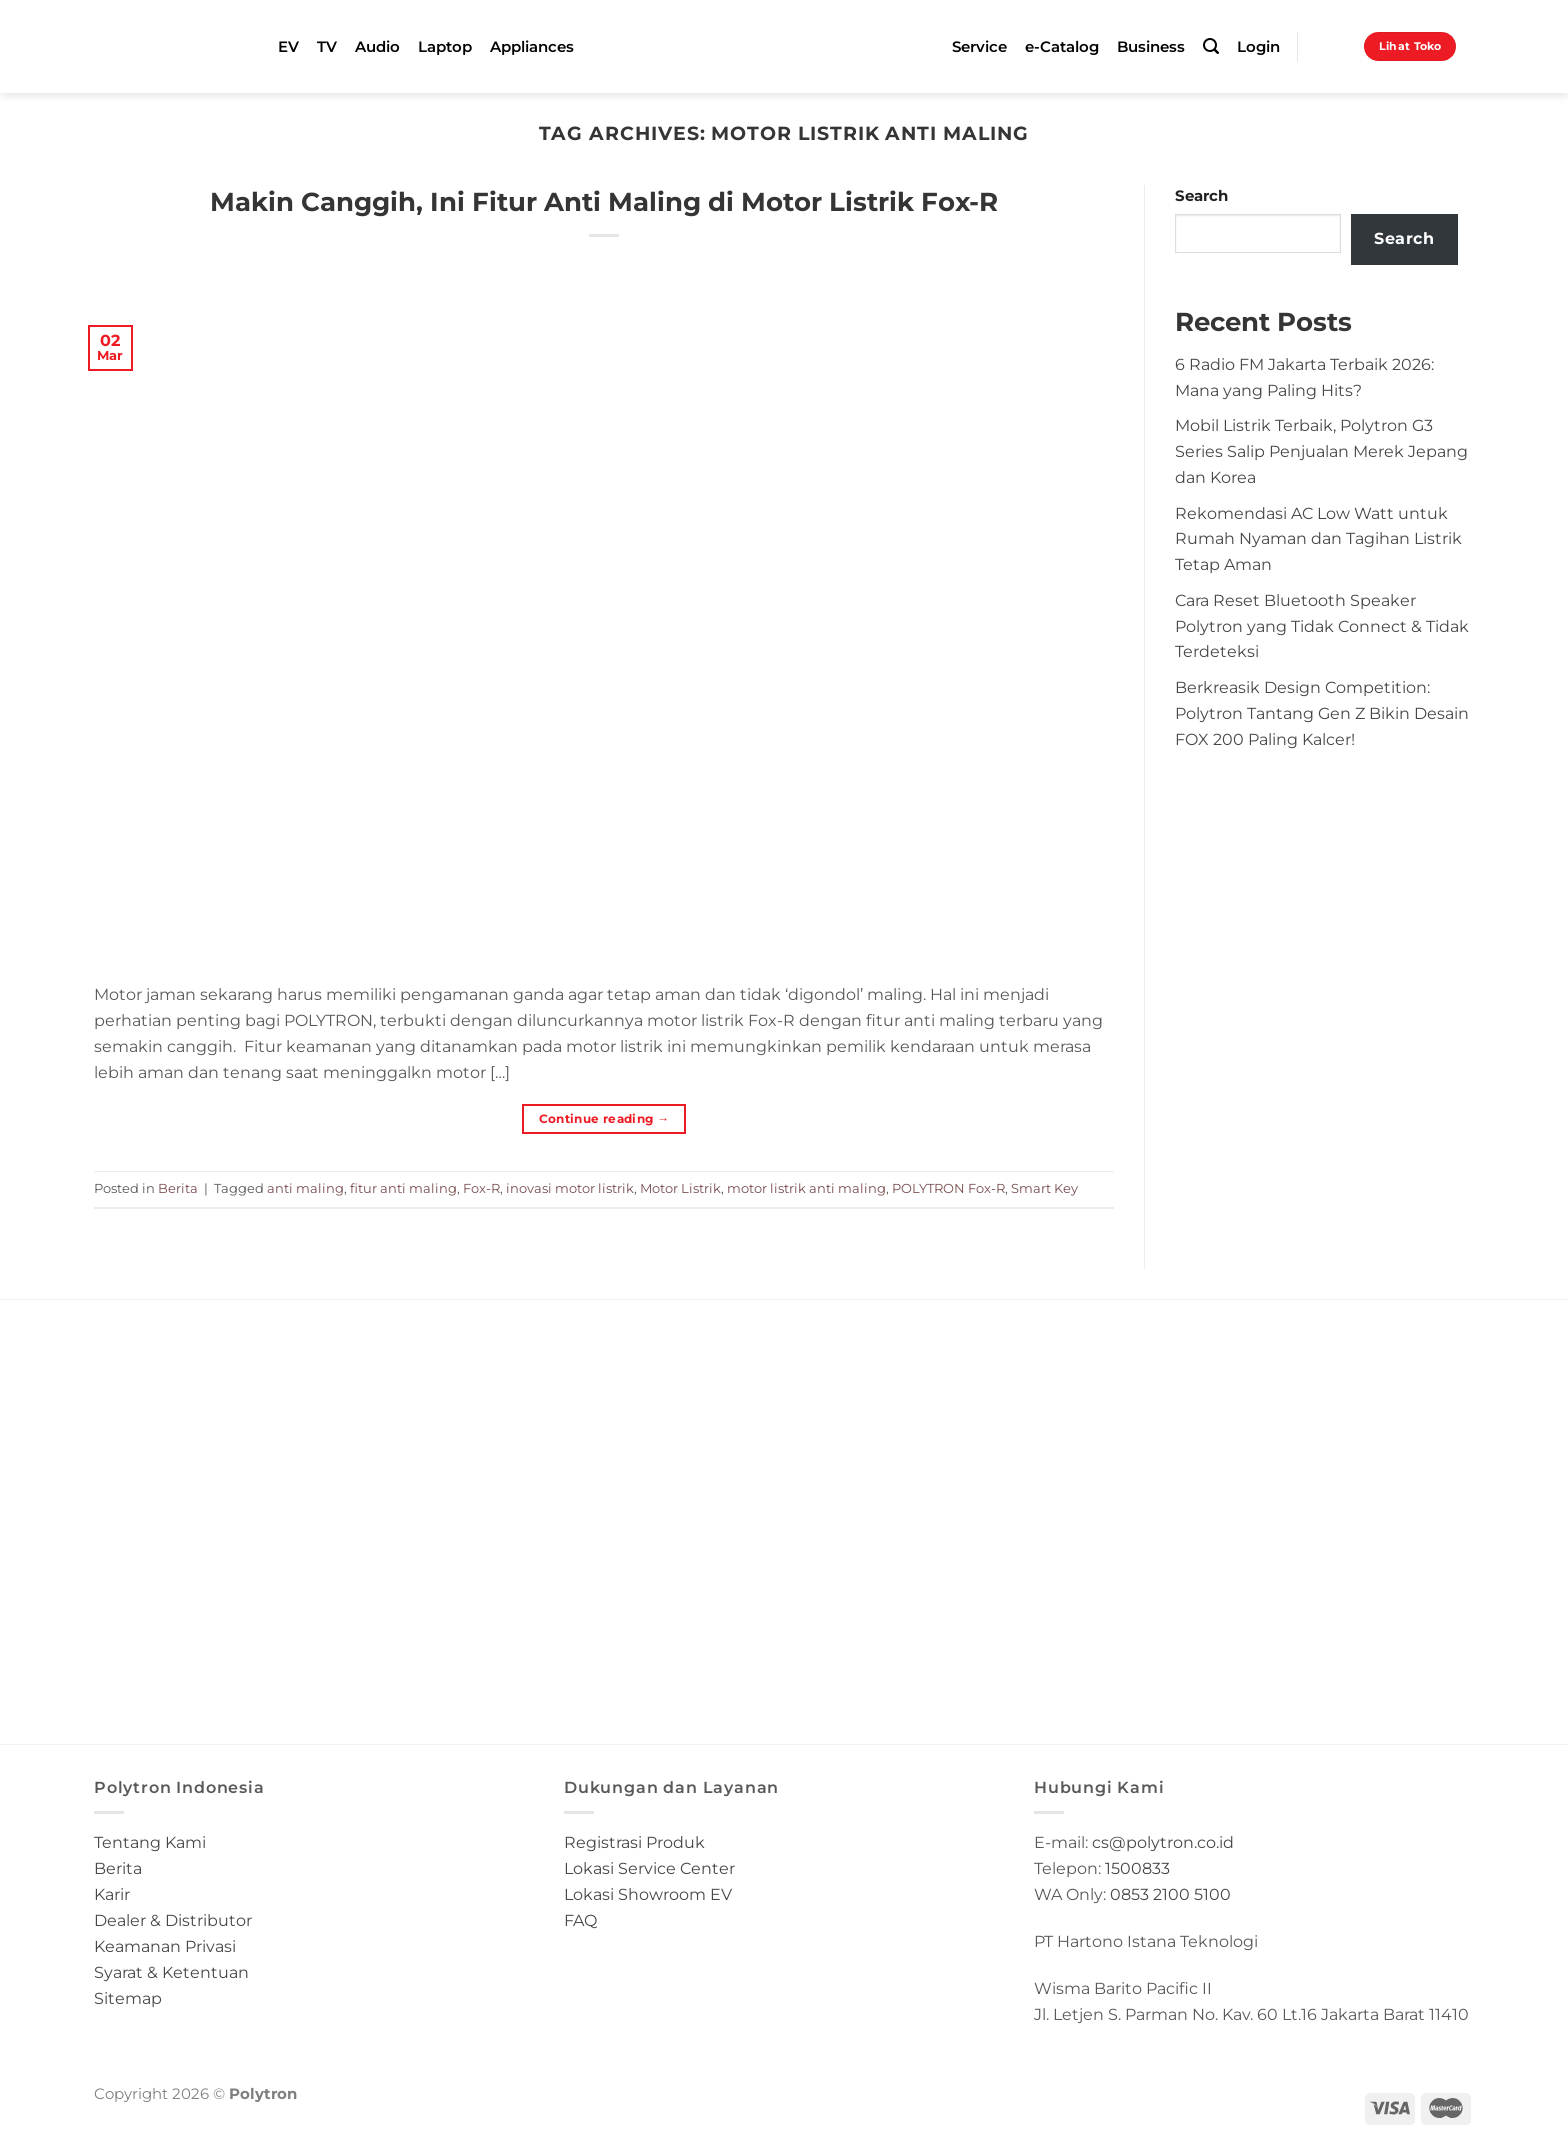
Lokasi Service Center (649, 1868)
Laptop (445, 47)
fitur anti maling (403, 1188)
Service (979, 47)
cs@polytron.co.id (1163, 1842)
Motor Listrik (680, 1188)
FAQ (580, 1920)
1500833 (1137, 1868)
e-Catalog (1062, 47)
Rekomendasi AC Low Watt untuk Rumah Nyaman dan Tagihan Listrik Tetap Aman (1318, 539)
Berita (178, 1188)
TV (327, 47)
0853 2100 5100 (1170, 1894)
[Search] (1211, 46)
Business (1151, 47)
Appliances (532, 47)
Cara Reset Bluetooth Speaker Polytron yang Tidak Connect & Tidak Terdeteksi (1322, 626)
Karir (112, 1894)
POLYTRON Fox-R (948, 1188)
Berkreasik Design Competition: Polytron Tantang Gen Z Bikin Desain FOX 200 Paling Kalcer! (1322, 713)
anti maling (305, 1188)
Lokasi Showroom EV (648, 1894)
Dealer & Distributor (173, 1920)
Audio (377, 47)
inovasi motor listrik (570, 1188)
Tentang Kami (150, 1842)
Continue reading (604, 1118)
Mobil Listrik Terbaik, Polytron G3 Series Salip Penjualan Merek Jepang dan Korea (1321, 451)
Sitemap (128, 1998)
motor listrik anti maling (806, 1188)
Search (1201, 196)
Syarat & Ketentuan (171, 1972)
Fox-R (481, 1188)
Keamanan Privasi (165, 1946)
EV (288, 47)
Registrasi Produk (634, 1842)
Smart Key (1044, 1188)
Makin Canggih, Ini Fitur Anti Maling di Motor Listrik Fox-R (604, 201)
